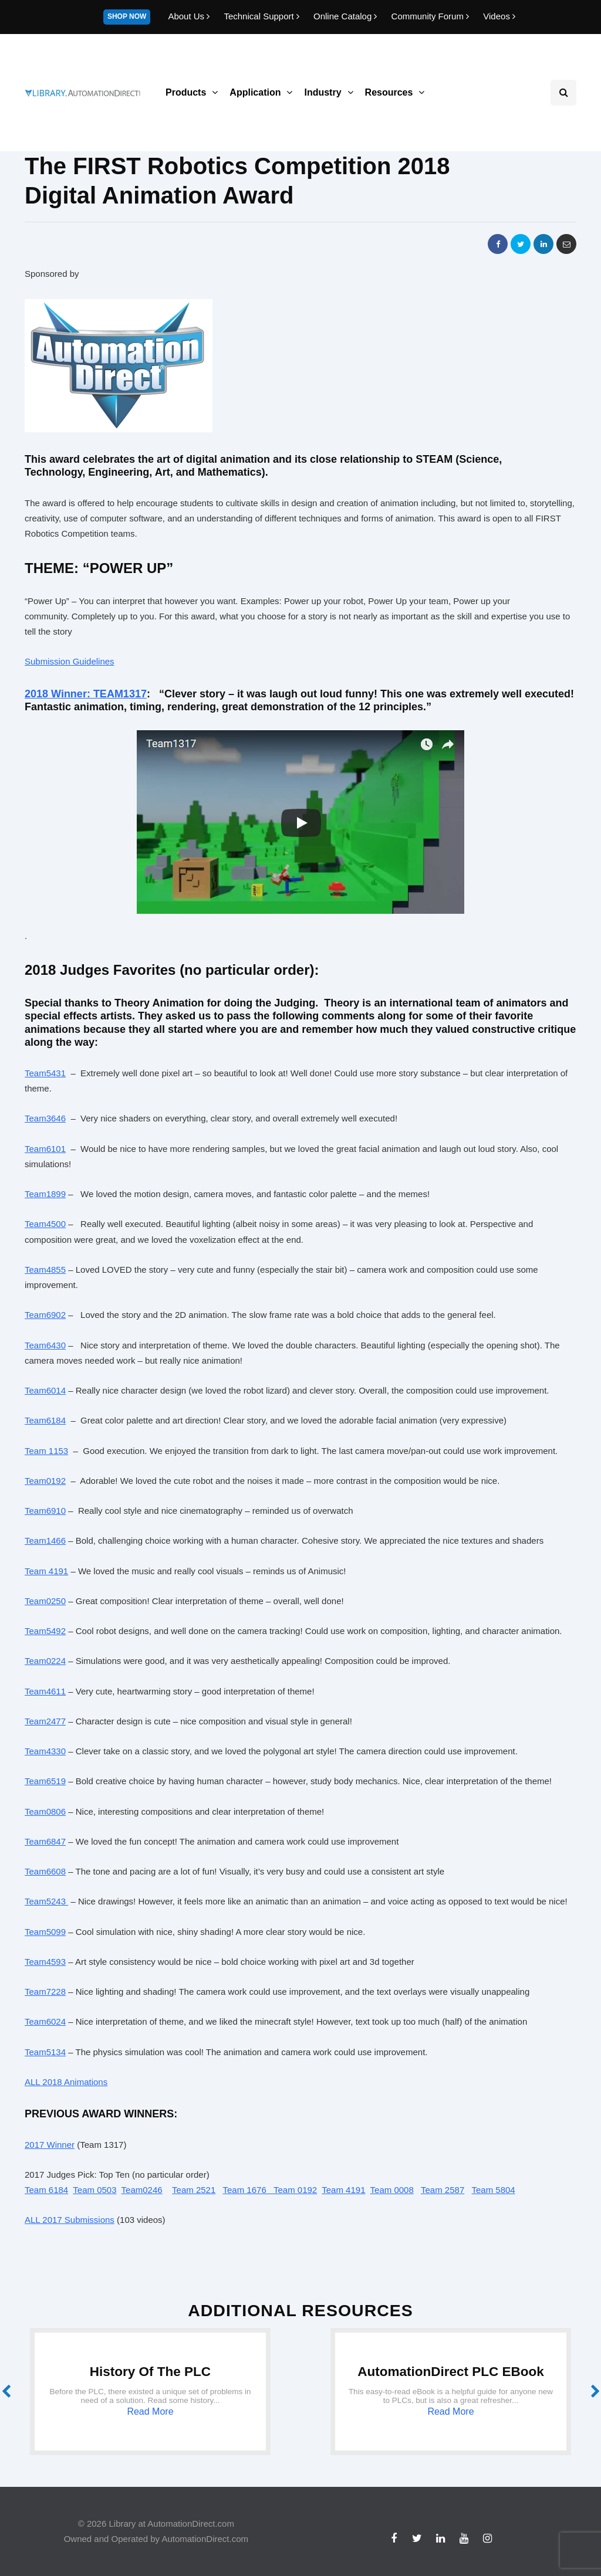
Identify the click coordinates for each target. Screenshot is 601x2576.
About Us (190, 16)
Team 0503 (94, 2190)
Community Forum (431, 16)
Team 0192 (295, 2190)
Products (186, 92)
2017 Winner (50, 2145)
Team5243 (46, 1901)
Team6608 (45, 1871)
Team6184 (45, 1420)
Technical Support (263, 16)
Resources (389, 92)
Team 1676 (248, 2190)
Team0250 (45, 1601)
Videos (499, 16)
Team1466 (45, 1540)
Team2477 (45, 1721)
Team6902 (45, 1315)
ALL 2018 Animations (66, 2082)
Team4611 (45, 1691)
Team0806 (45, 1811)
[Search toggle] (563, 93)
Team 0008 (392, 2190)
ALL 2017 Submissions (69, 2220)
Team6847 (45, 1841)
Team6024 (45, 2021)
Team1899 (45, 1194)
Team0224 (45, 1661)
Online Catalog (346, 16)
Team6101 (45, 1149)
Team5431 (45, 1073)
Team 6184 (46, 2190)
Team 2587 (442, 2190)
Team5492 (45, 1631)
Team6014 (45, 1390)
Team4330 (45, 1751)
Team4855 (45, 1270)
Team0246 (142, 2190)
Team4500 (45, 1224)
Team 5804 (493, 2190)
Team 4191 (46, 1571)
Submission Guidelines (69, 661)
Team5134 (45, 2052)
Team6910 (45, 1511)
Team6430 (45, 1345)
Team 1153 (46, 1451)
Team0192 (45, 1481)
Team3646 (45, 1118)
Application (255, 92)
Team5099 (45, 1932)
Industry (322, 92)
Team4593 (45, 1962)
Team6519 (45, 1781)
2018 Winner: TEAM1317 (86, 694)
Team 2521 (193, 2190)
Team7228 (45, 1992)
